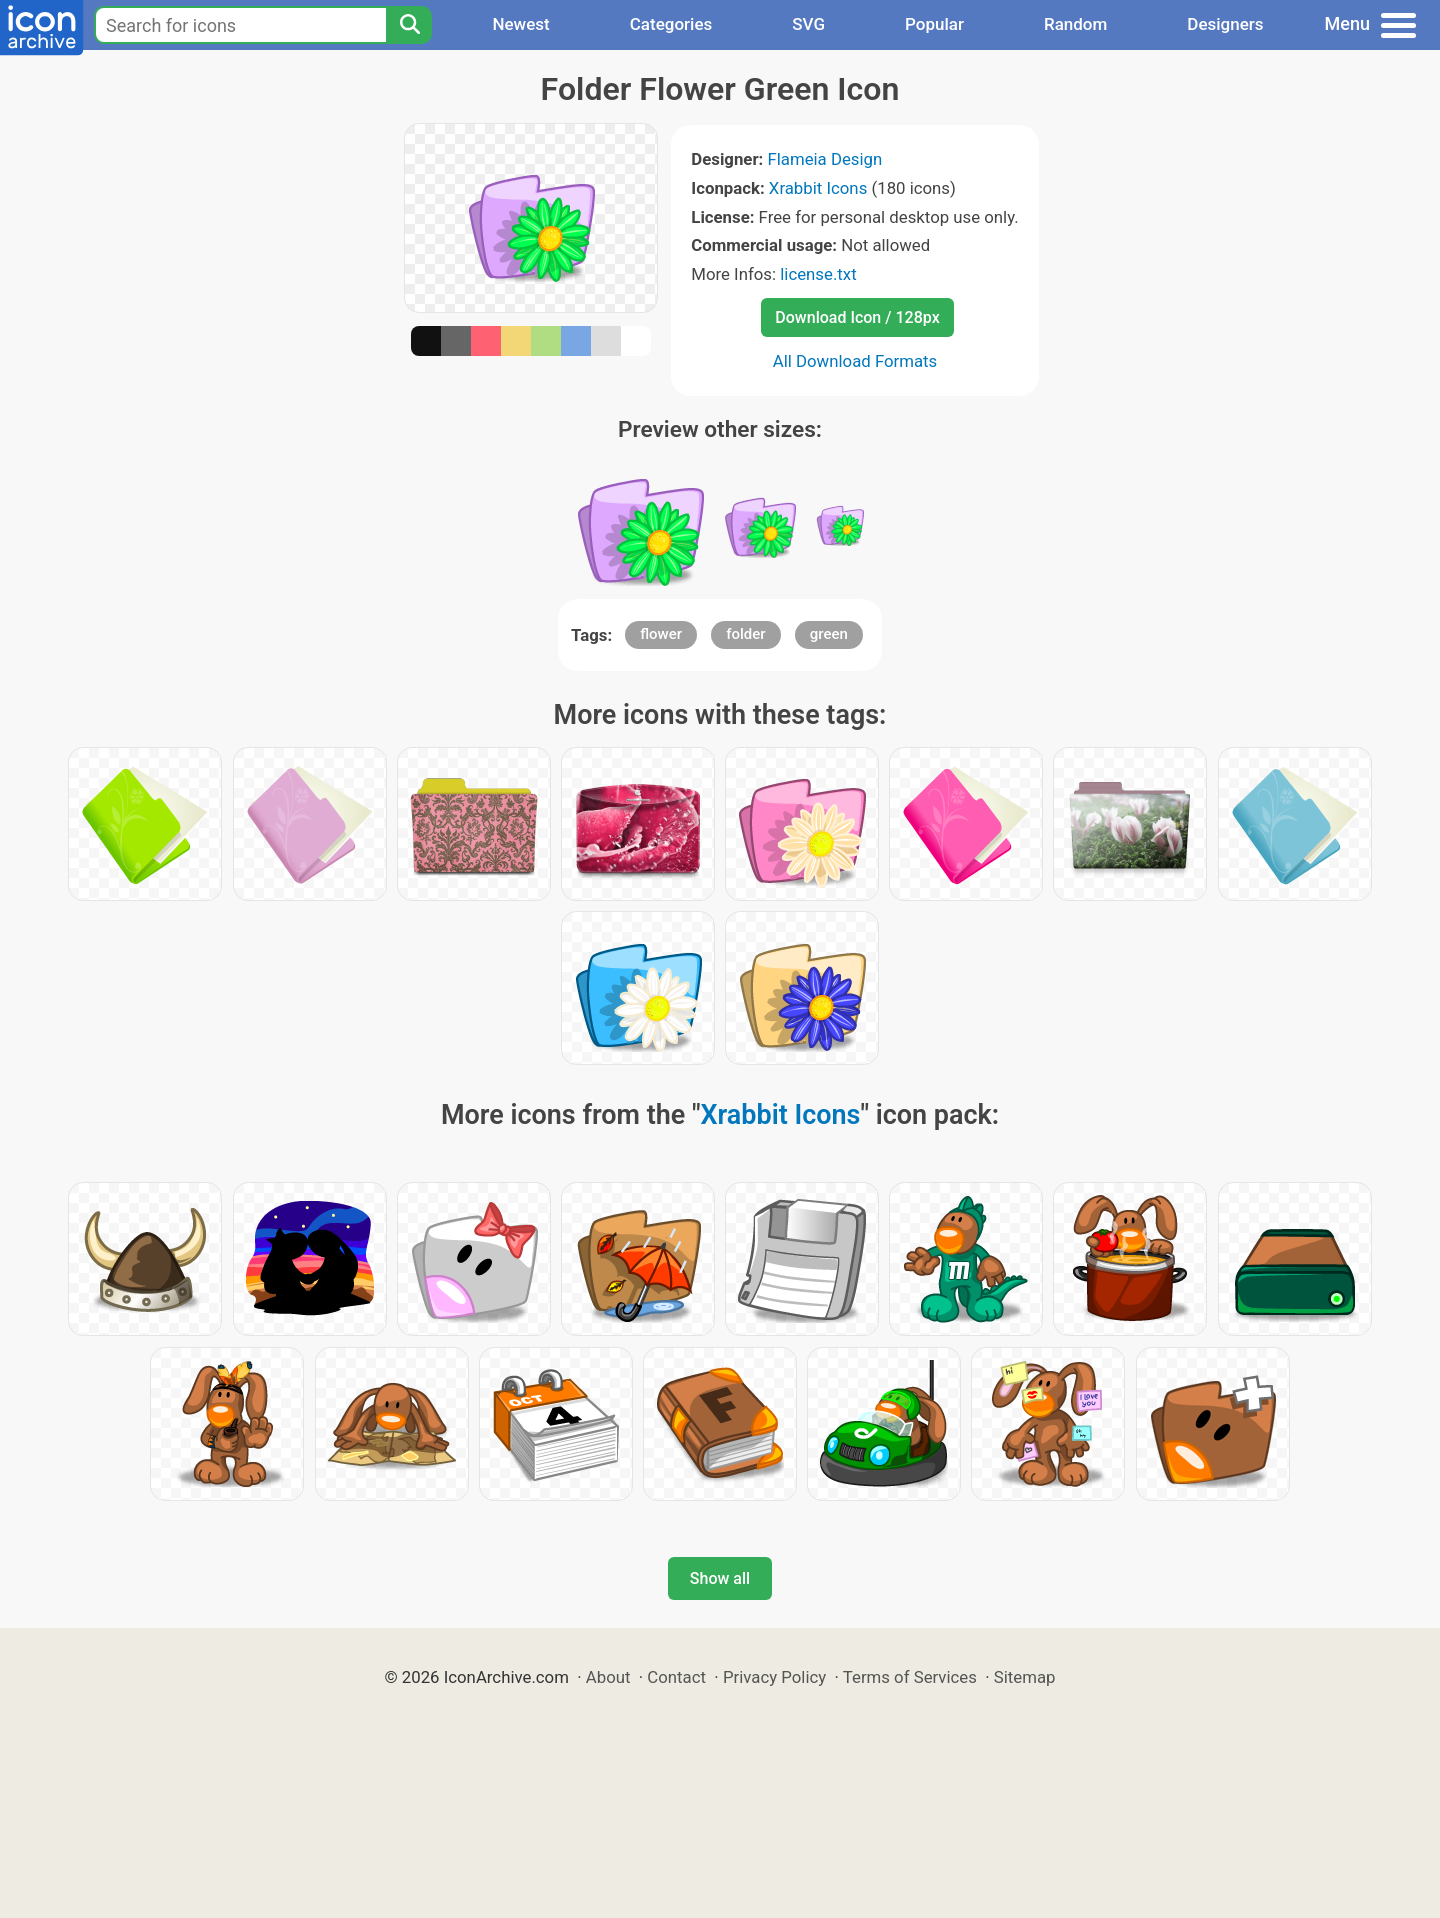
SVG (808, 24)
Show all (720, 1578)
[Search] (409, 25)
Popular (934, 24)
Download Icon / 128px (857, 317)
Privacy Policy (774, 1677)
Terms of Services (910, 1677)
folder (745, 634)
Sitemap (1025, 1677)
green (829, 634)
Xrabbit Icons (818, 188)
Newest (520, 24)
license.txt (818, 274)
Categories (671, 24)
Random (1075, 24)
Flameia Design (824, 159)
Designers (1225, 24)
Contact (676, 1677)
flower (661, 634)
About (608, 1677)
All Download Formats (855, 361)
